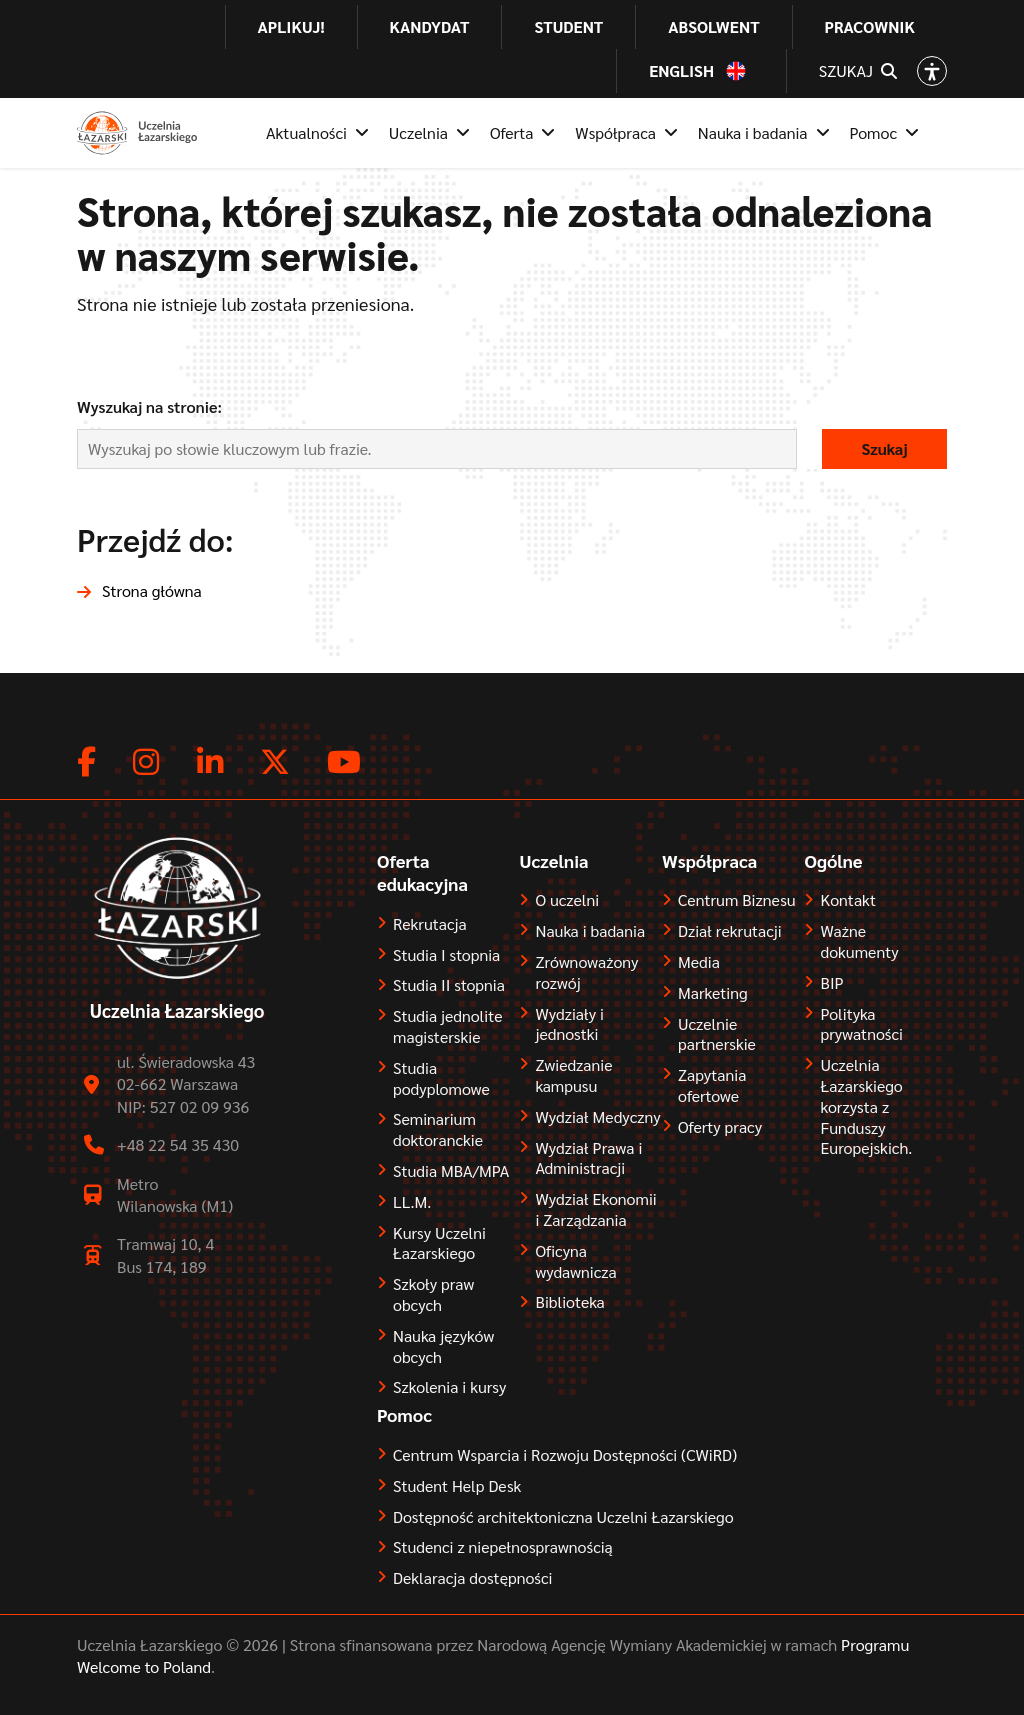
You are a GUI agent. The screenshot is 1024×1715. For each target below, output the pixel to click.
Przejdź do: (155, 538)
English (681, 71)
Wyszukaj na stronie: (149, 406)
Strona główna (152, 590)
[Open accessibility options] (932, 71)
